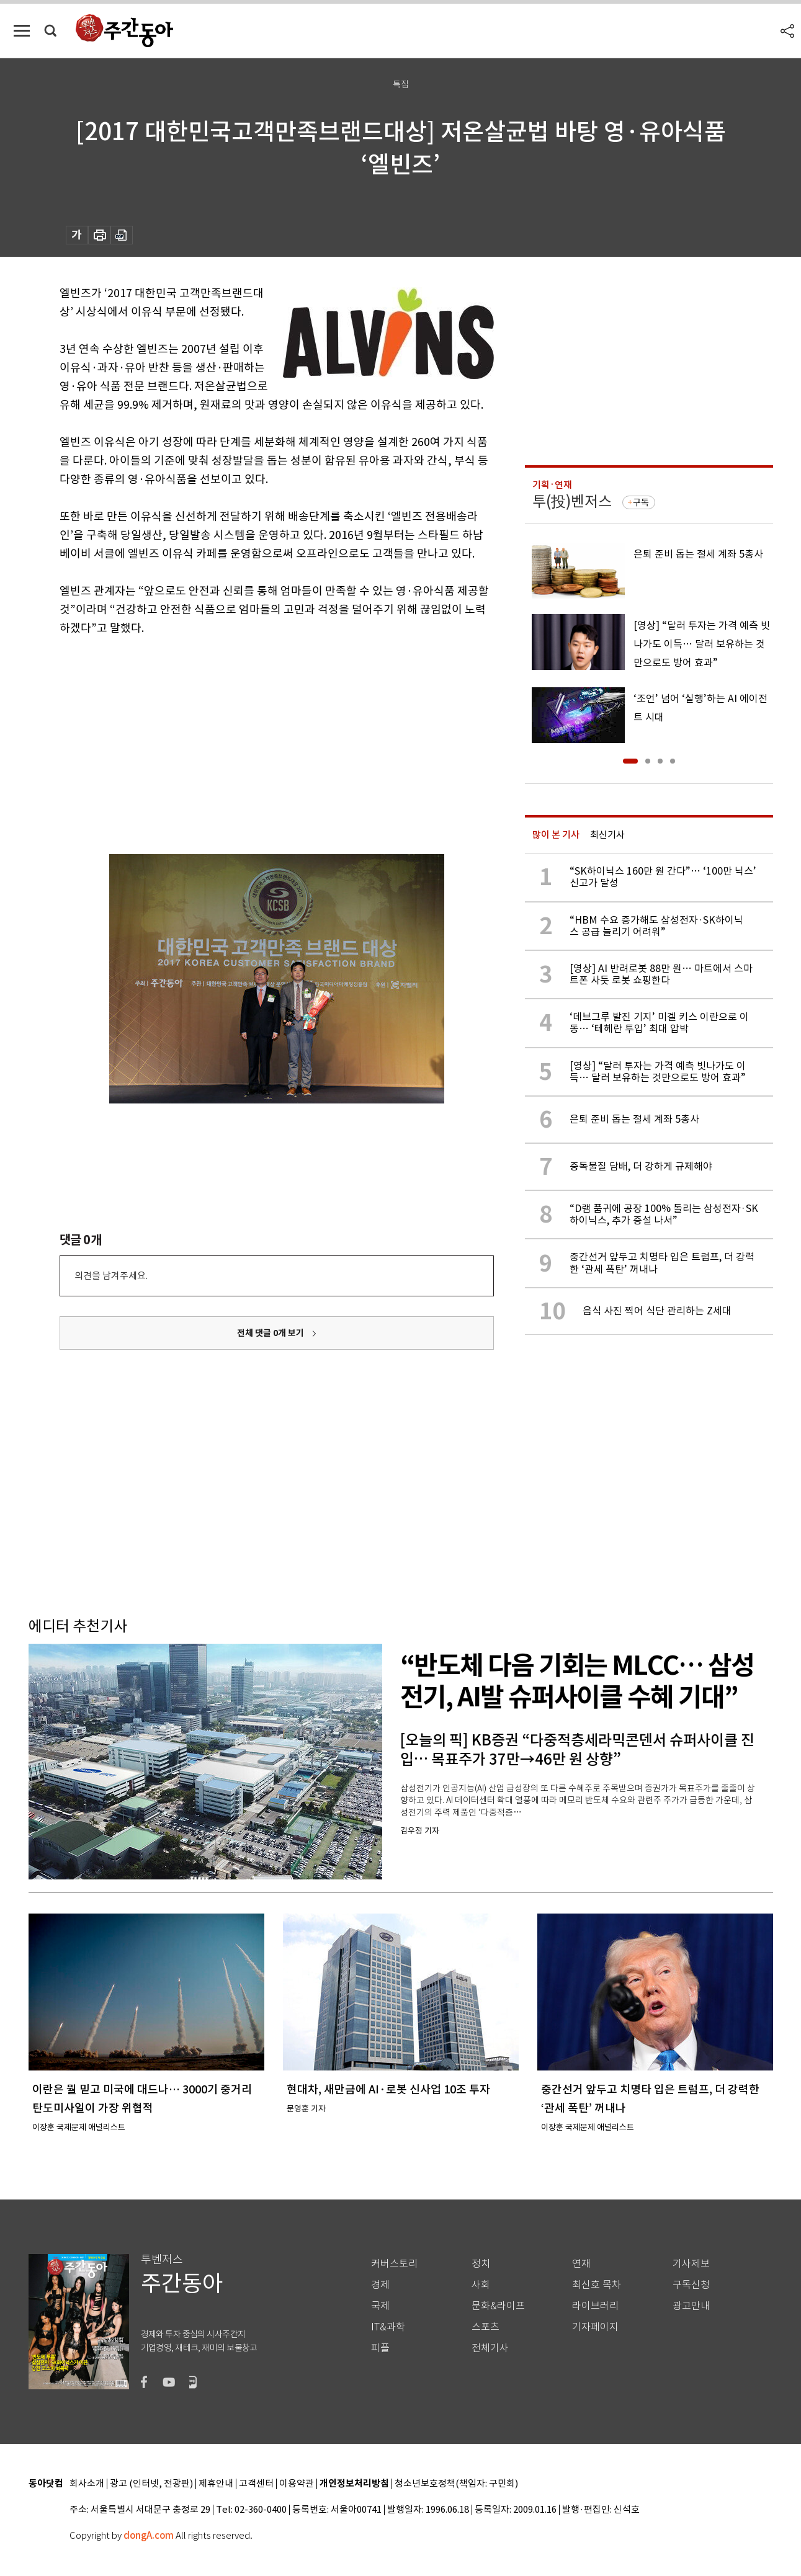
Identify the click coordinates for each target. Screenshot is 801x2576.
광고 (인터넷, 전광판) (151, 2484)
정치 (481, 2264)
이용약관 (296, 2484)
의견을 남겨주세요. (111, 1275)
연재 (581, 2264)
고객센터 (256, 2484)
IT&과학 (388, 2327)
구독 (641, 502)
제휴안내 (216, 2484)
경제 (380, 2285)
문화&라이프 (498, 2306)
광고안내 (691, 2306)
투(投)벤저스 (572, 501)
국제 (380, 2306)
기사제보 (691, 2264)
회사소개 (86, 2484)
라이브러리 (595, 2306)
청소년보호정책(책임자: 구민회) (456, 2484)
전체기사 (490, 2348)
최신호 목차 (596, 2285)
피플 (380, 2348)
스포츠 (485, 2327)
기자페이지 (595, 2327)
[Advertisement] (246, 733)
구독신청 (691, 2285)
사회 (481, 2285)
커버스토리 (394, 2264)
